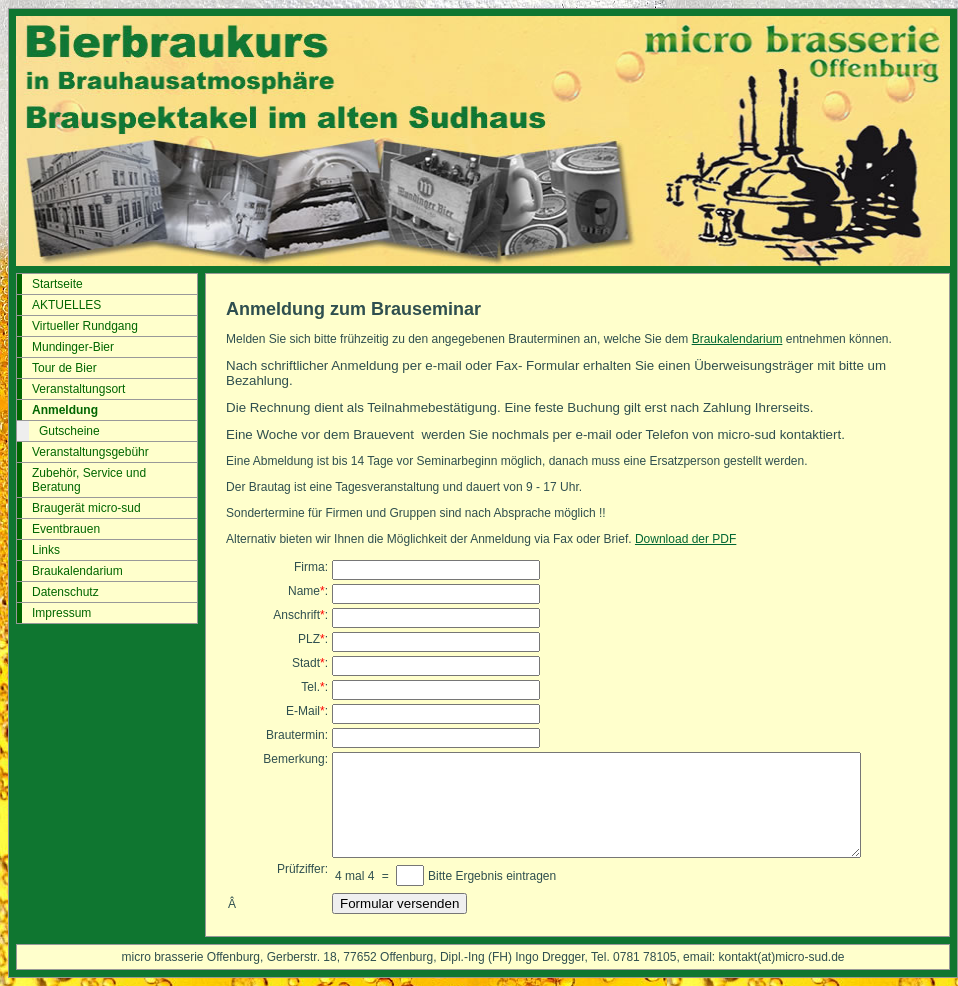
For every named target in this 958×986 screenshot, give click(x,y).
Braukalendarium (77, 571)
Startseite (57, 284)
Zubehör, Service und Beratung (89, 480)
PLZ (309, 639)
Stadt (306, 663)
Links (46, 550)
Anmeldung (65, 410)
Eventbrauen (66, 529)
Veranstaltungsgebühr (90, 452)
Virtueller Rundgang (85, 326)
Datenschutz (65, 592)
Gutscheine (69, 431)
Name (304, 591)
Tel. (310, 687)
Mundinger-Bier (73, 347)
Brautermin (295, 735)
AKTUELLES (66, 305)
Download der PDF (685, 539)
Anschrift (296, 615)
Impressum (61, 613)
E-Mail (303, 711)
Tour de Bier (64, 368)
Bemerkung (293, 759)
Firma (309, 567)
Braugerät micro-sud (86, 508)
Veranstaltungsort (78, 389)
